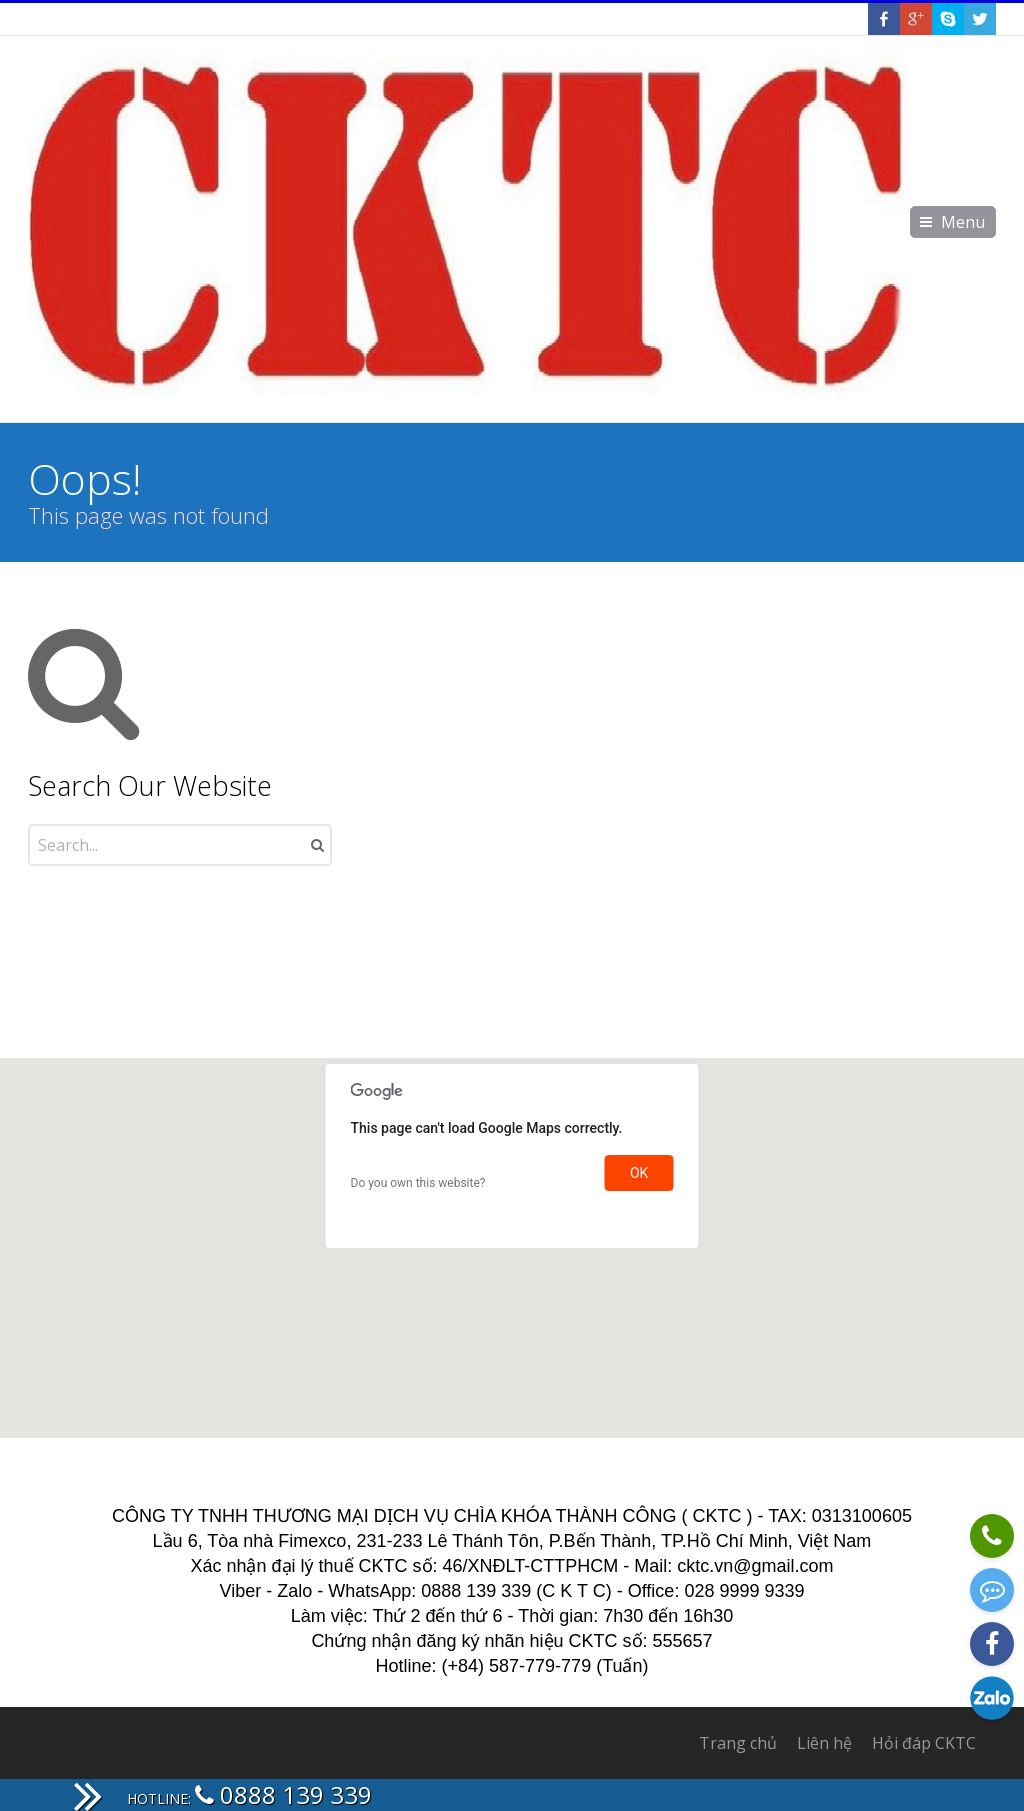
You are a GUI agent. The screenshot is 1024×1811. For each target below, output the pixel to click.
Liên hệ (824, 1743)
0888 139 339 (283, 1794)
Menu (963, 222)
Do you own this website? (418, 1183)
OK (639, 1173)
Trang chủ (738, 1743)
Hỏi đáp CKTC (924, 1743)
